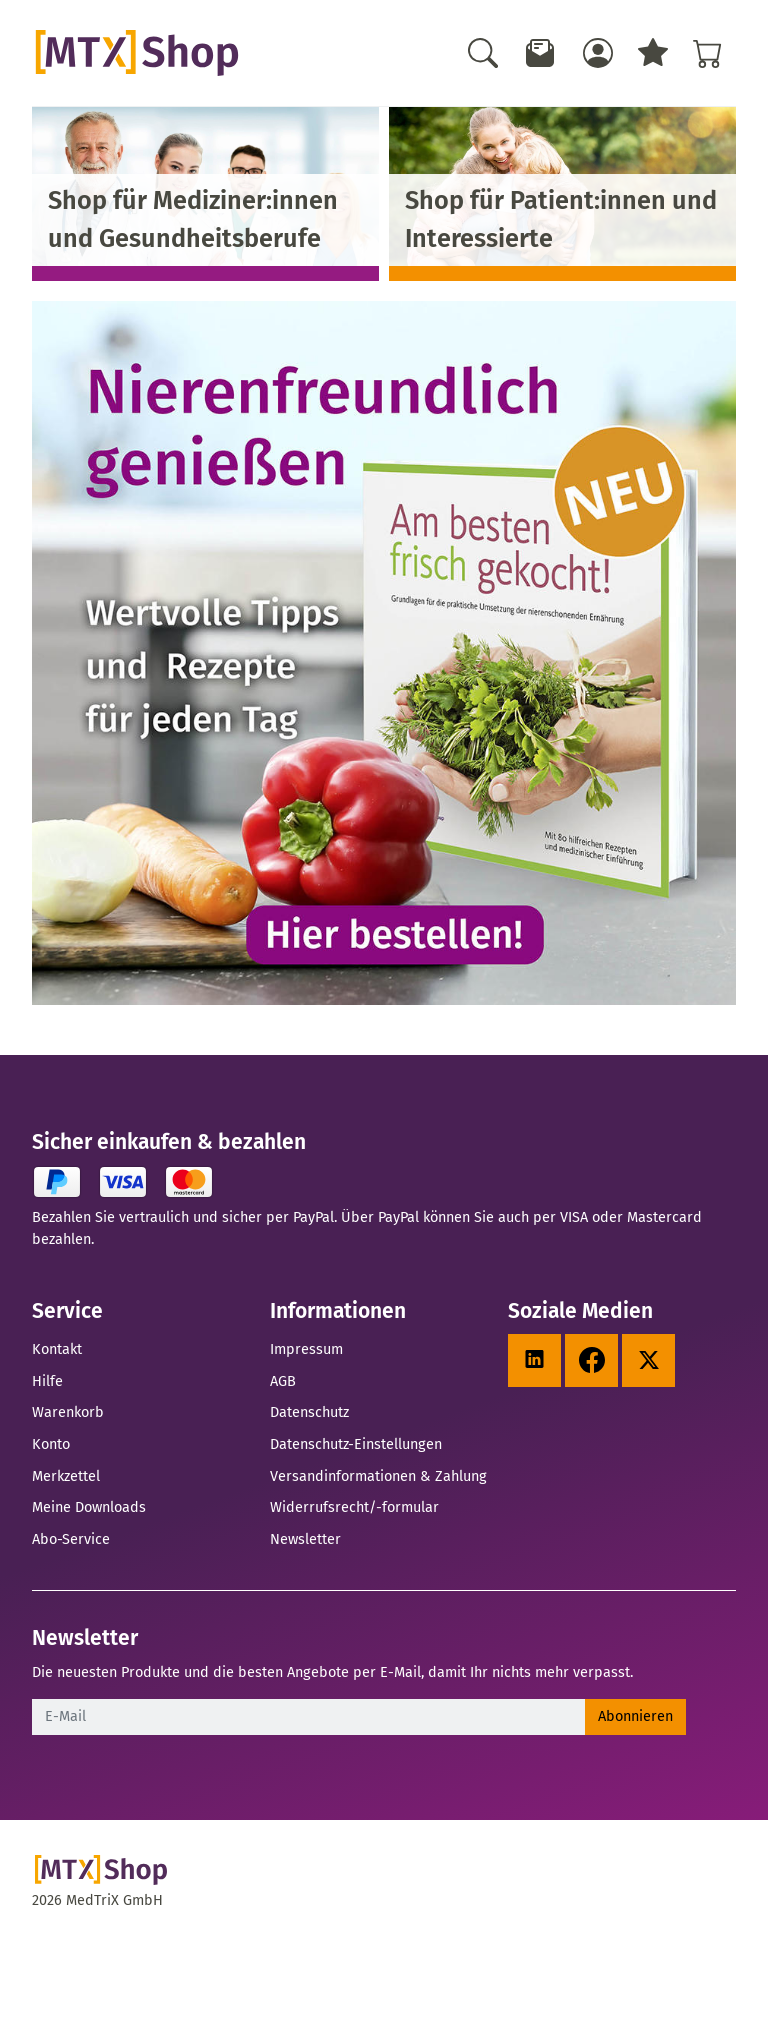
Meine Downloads (89, 1507)
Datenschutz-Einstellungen (356, 1444)
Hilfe (47, 1381)
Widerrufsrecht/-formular (354, 1507)
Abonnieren (635, 1716)
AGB (283, 1381)
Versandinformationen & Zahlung (378, 1476)
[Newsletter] (541, 53)
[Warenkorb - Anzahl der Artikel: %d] (708, 53)
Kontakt (57, 1349)
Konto (51, 1444)
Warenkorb (68, 1412)
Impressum (306, 1349)
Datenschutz (309, 1412)
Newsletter (305, 1539)
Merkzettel (66, 1476)
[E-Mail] (309, 1717)
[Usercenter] (598, 53)
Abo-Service (71, 1539)
